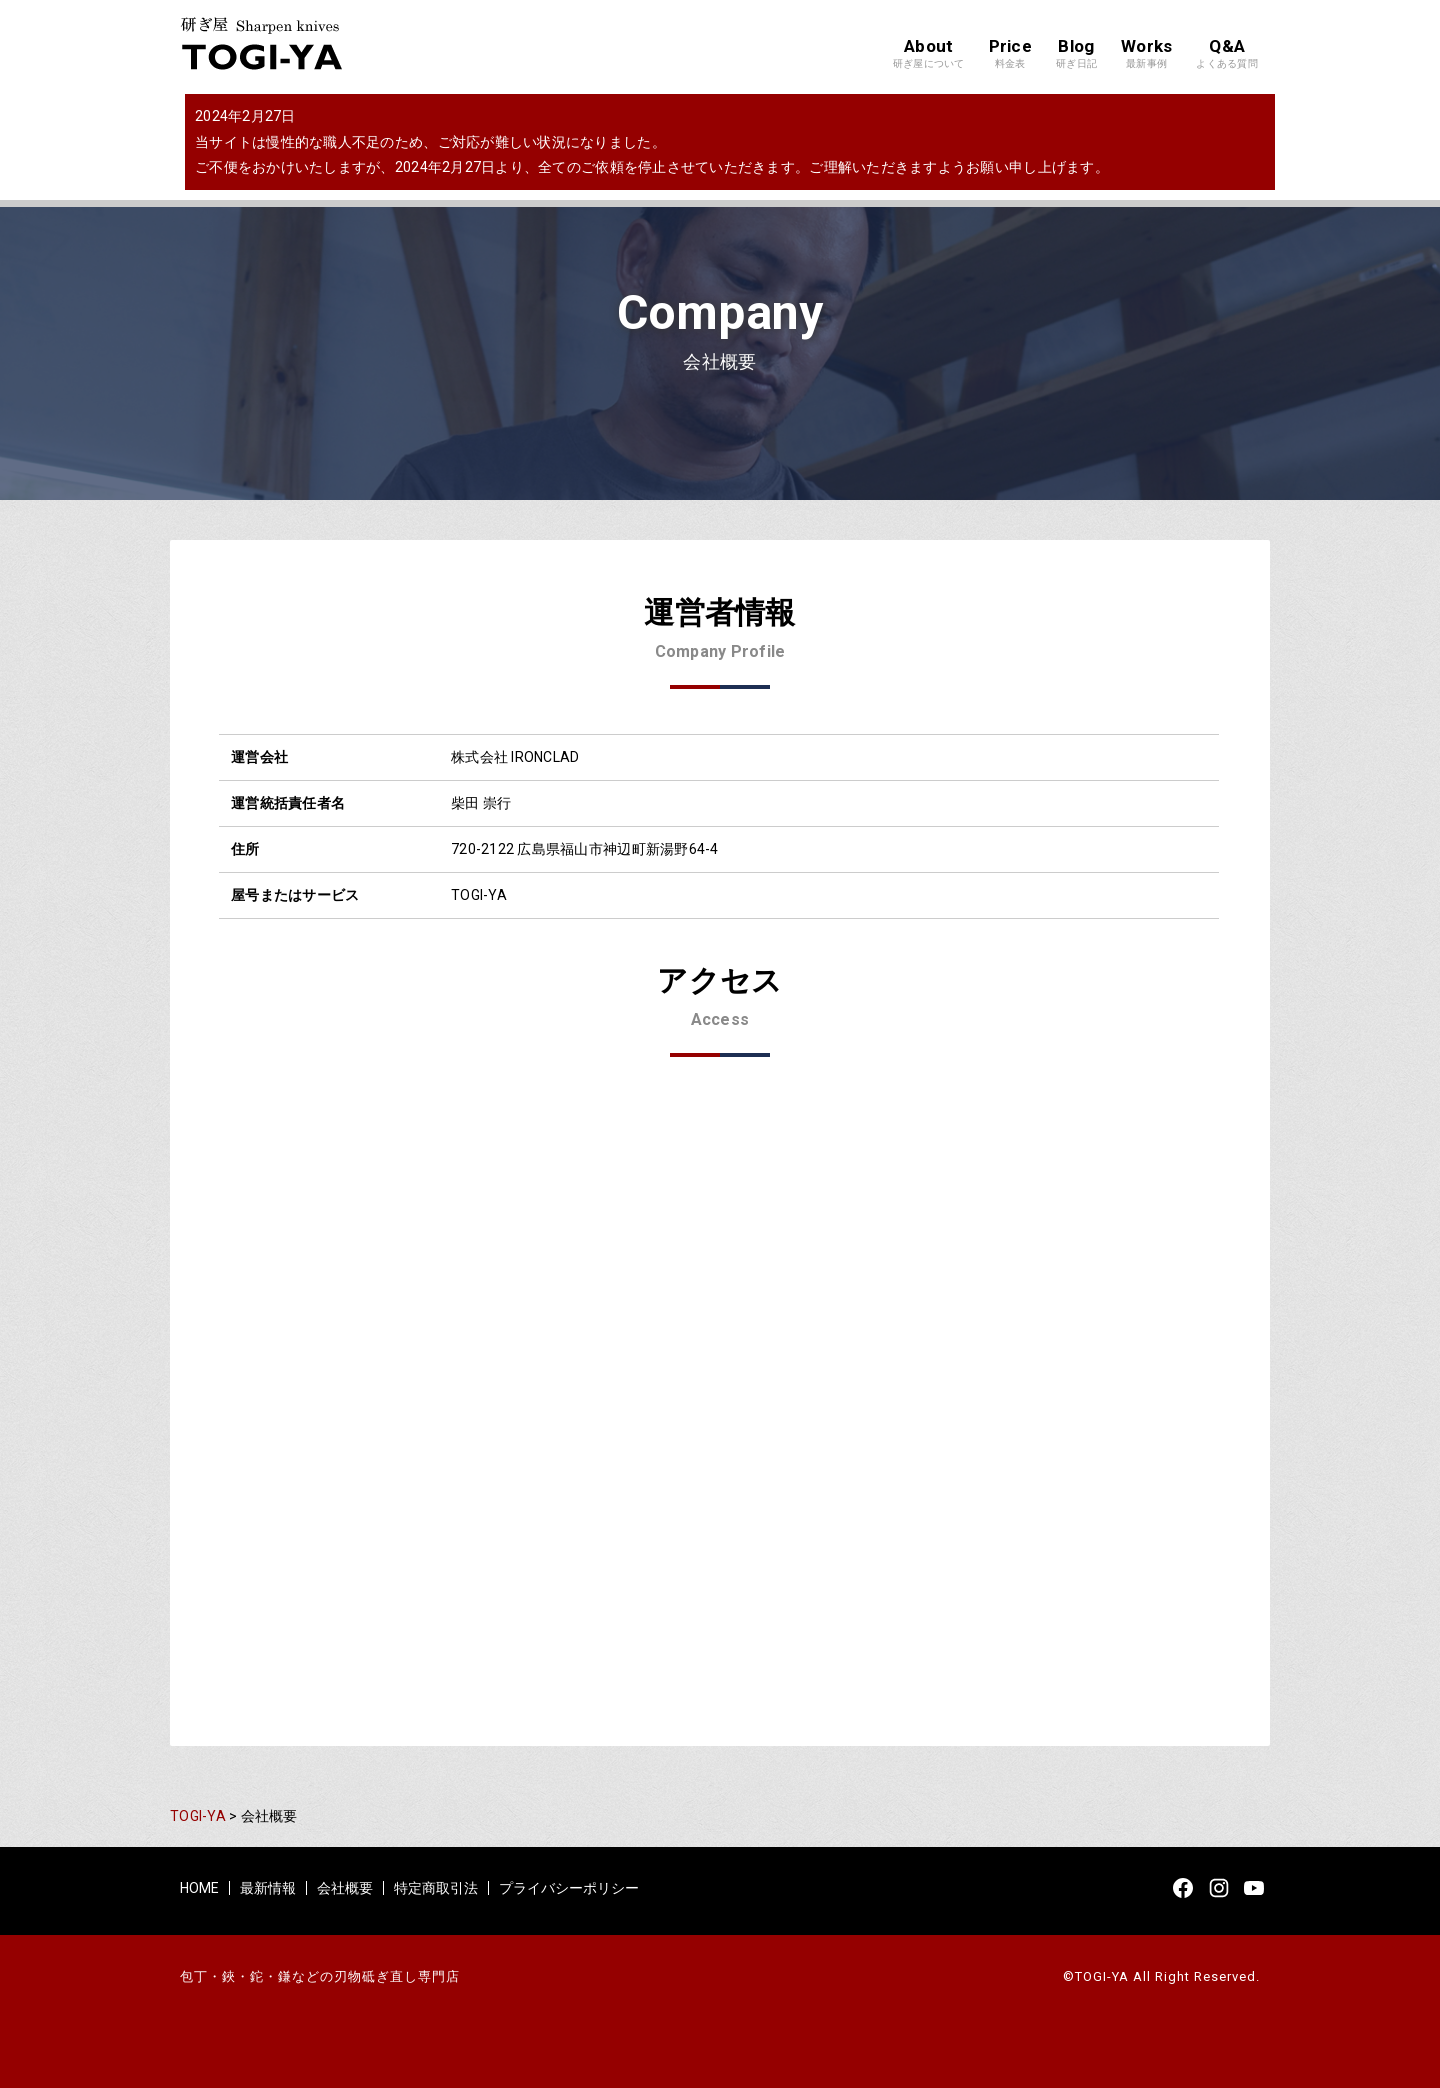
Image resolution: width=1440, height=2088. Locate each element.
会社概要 (345, 1888)
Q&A (1227, 54)
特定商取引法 (436, 1888)
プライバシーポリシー (569, 1888)
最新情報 (268, 1888)
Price (1010, 54)
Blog (1076, 54)
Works (1146, 54)
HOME (199, 1888)
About (929, 54)
